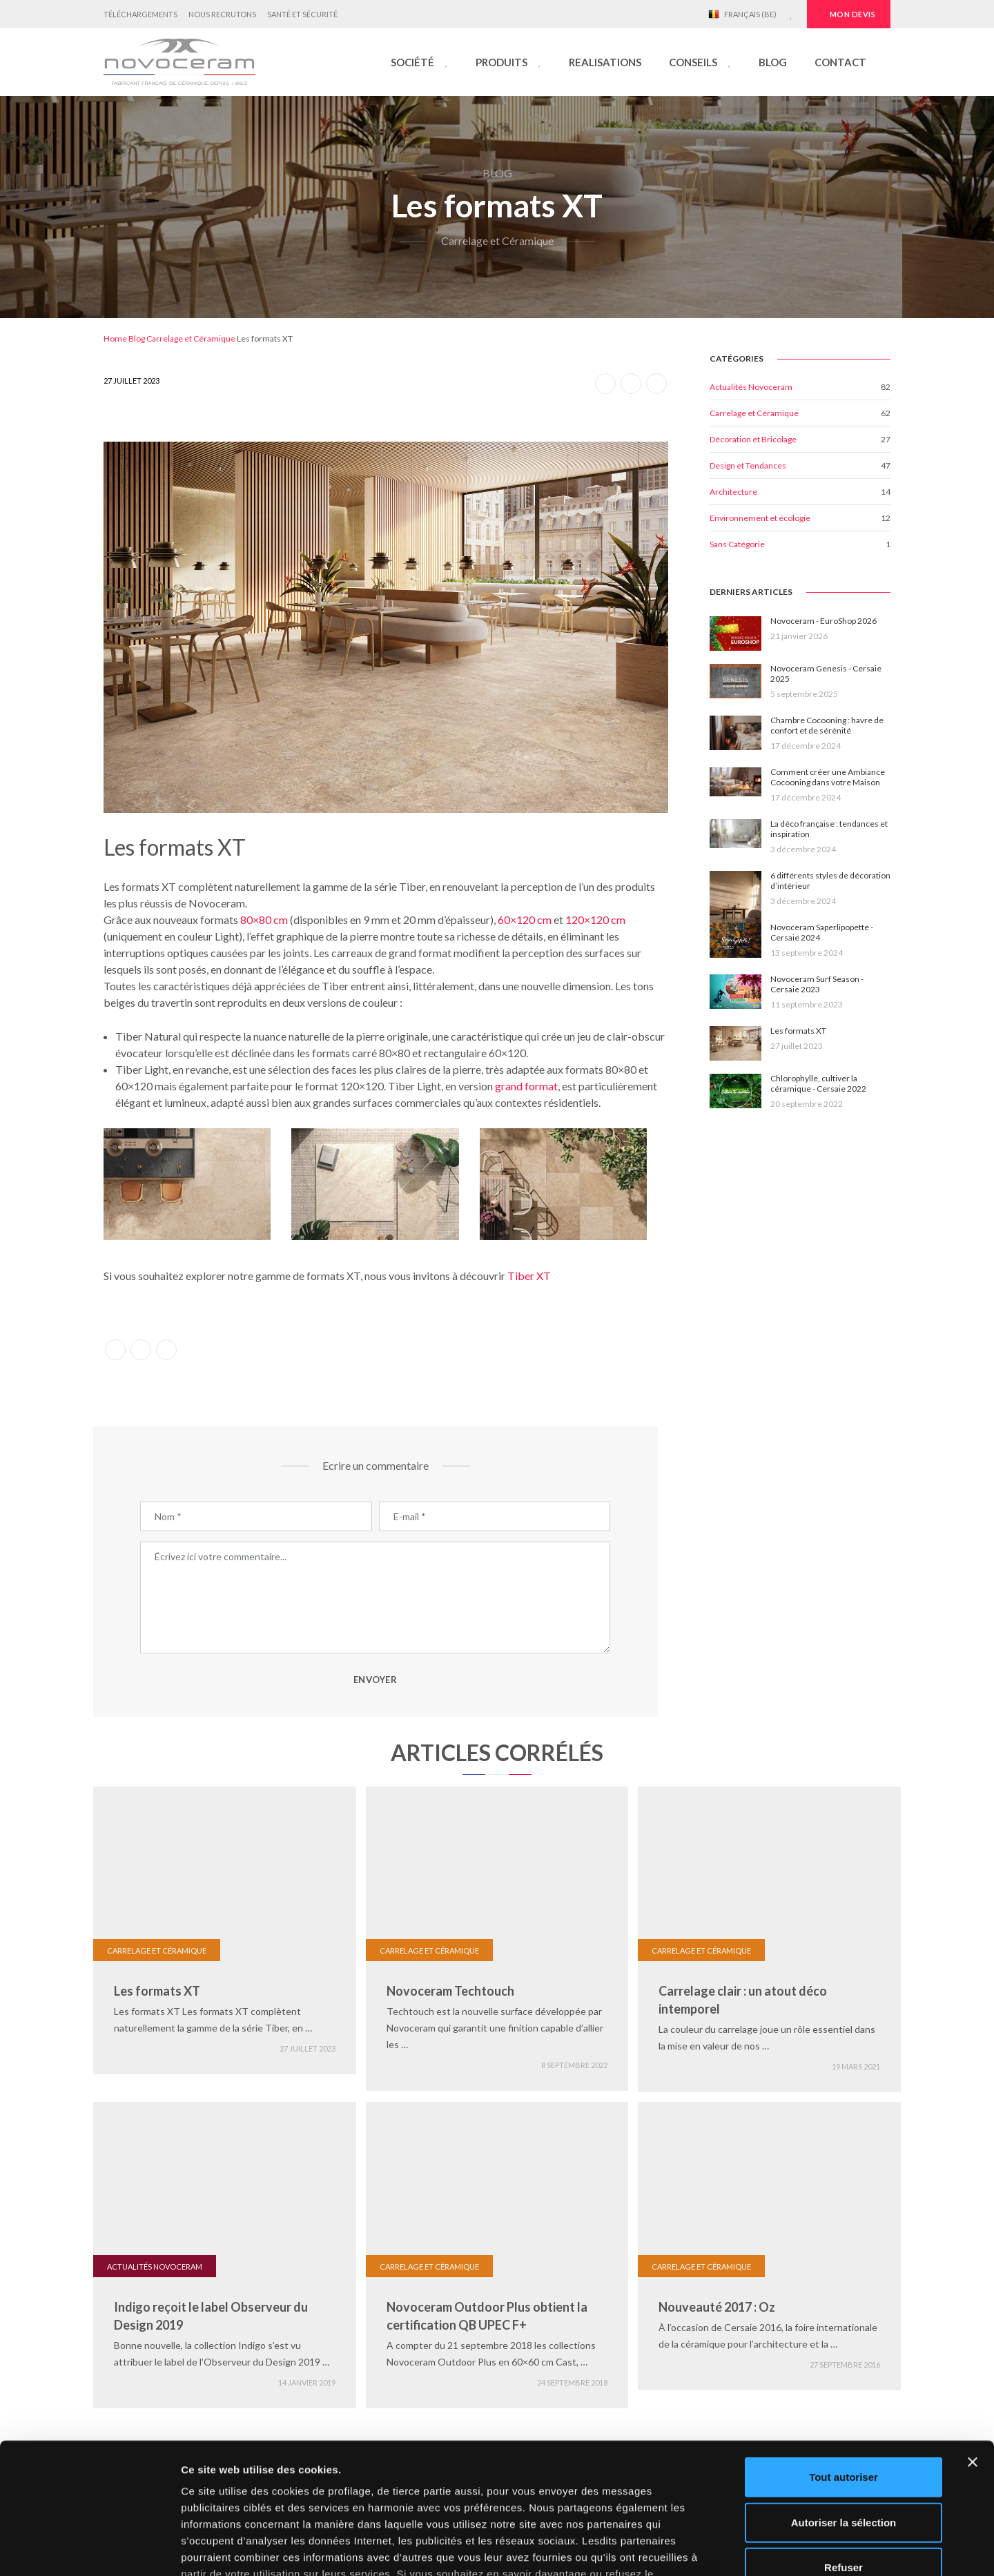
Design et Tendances (748, 465)
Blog (136, 338)
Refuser (843, 2455)
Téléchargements (140, 14)
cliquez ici (526, 2478)
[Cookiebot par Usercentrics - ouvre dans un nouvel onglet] (89, 2549)
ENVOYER (375, 1679)
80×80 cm (264, 919)
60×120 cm (525, 919)
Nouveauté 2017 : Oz (717, 2306)
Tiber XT (529, 1275)
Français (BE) (742, 14)
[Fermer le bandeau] (972, 2350)
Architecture (733, 491)
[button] (419, 62)
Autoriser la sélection (844, 2410)
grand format (526, 1085)
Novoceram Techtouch (450, 1990)
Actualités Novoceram (751, 387)
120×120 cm (595, 919)
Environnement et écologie (760, 518)
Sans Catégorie (737, 544)
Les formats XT (157, 1990)
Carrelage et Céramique (190, 338)
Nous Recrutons (222, 14)
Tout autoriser (843, 2365)
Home (115, 338)
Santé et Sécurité (302, 14)
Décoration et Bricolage (753, 439)
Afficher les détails (760, 2549)
